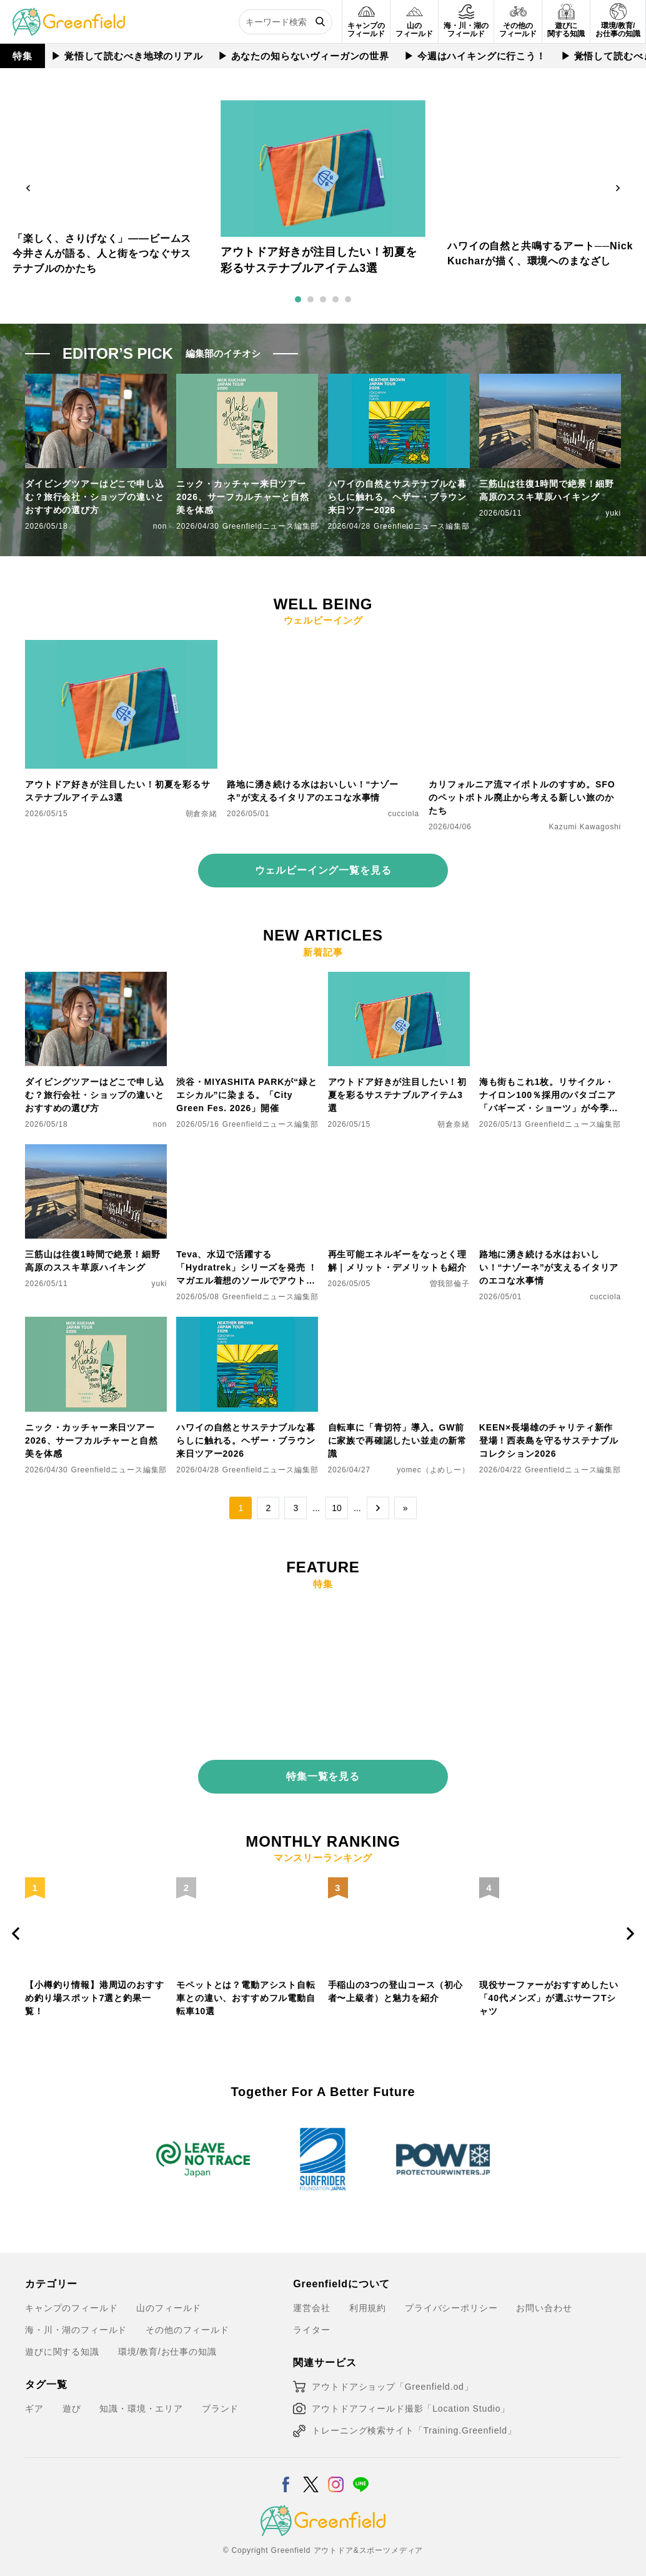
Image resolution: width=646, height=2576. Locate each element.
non (160, 526)
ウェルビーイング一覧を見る (323, 870)
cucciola (403, 813)
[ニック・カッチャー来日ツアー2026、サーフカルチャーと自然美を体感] (96, 1324)
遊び (71, 2400)
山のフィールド (168, 2300)
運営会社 (311, 2300)
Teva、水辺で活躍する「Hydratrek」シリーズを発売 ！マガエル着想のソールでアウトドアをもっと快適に (246, 1268)
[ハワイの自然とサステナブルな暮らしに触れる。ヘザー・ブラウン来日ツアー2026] (247, 1324)
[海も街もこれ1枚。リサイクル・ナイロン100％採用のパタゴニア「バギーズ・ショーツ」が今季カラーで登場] (550, 979)
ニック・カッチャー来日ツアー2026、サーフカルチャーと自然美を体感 (242, 497)
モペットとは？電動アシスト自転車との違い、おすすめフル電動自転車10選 (246, 1990)
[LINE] (361, 2469)
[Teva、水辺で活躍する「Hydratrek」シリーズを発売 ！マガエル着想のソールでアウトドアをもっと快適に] (247, 1152)
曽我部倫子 (450, 1283)
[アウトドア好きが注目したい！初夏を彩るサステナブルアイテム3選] (121, 647)
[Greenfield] (68, 15)
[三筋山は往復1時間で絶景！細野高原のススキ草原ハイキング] (96, 1152)
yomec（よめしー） (433, 1469)
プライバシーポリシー (451, 2300)
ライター (311, 2322)
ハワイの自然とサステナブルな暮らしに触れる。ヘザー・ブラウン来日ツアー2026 (397, 497)
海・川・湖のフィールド (76, 2322)
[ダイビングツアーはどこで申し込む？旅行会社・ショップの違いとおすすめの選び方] (96, 979)
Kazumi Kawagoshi (585, 826)
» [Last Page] (405, 1508)
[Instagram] (336, 2469)
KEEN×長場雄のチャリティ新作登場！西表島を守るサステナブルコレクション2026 (549, 1440)
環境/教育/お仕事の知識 (167, 2344)
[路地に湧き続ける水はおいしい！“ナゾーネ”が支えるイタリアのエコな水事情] (323, 647)
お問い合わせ (544, 2300)
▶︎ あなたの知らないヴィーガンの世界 (304, 56)
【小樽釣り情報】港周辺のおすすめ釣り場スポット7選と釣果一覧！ (94, 1990)
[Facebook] (286, 2469)
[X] (311, 2469)
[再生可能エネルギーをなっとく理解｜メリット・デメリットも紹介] (399, 1152)
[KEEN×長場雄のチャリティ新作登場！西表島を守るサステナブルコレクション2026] (550, 1324)
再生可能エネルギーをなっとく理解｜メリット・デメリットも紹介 (397, 1260)
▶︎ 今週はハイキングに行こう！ (476, 56)
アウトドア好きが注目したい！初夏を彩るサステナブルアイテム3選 (118, 790)
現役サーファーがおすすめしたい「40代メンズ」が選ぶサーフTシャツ (549, 1990)
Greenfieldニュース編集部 (270, 526)
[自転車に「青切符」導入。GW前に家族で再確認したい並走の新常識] (399, 1324)
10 (337, 1508)
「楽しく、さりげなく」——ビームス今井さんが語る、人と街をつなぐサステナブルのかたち (101, 253)
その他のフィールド (187, 2322)
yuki (613, 513)
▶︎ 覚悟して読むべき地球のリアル (128, 56)
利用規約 (367, 2300)
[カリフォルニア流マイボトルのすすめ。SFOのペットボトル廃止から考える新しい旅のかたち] (525, 647)
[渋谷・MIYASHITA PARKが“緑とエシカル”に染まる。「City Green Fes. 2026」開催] (247, 979)
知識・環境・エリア (141, 2400)
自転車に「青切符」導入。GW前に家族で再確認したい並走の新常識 (397, 1440)
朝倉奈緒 (201, 813)
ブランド (220, 2400)
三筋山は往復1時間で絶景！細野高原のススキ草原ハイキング (546, 490)
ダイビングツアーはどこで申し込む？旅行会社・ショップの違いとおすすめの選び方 (94, 497)
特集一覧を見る (323, 1768)
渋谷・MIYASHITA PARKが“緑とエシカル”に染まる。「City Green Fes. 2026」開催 (246, 1095)
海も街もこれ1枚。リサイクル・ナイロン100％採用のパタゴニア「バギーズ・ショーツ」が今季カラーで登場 (549, 1096)
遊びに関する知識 (62, 2344)
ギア (34, 2400)
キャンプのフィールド (71, 2300)
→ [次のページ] (378, 1508)
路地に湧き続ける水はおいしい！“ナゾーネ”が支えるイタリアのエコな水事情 (313, 790)
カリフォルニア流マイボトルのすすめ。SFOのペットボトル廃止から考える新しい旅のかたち (522, 797)
